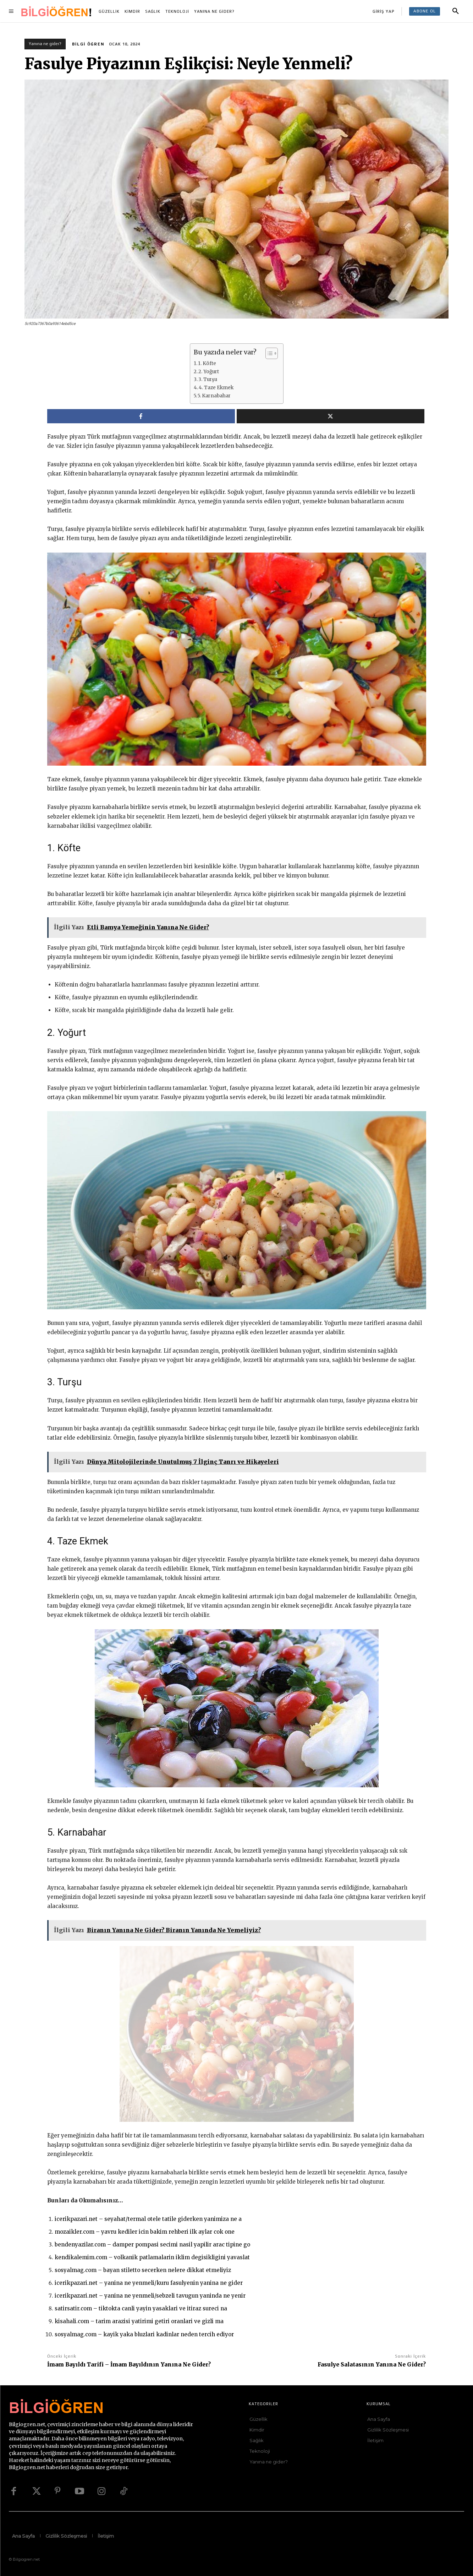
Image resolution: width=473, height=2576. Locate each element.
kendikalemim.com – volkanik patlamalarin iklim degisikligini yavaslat (152, 2257)
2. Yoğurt (208, 372)
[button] (455, 11)
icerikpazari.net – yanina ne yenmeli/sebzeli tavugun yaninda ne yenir (150, 2295)
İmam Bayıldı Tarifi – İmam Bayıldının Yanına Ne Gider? (129, 2364)
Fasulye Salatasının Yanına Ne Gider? (372, 2364)
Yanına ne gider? (45, 44)
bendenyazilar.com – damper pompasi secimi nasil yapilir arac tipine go (152, 2244)
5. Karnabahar (214, 396)
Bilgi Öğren (88, 44)
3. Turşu (207, 379)
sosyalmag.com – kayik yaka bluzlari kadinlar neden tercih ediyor (144, 2334)
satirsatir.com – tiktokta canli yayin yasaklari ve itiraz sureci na (141, 2308)
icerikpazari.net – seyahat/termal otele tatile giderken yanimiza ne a (148, 2219)
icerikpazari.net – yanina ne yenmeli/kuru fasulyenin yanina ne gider (149, 2282)
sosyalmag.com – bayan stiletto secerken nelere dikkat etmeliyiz (143, 2270)
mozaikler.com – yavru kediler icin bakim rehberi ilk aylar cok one (145, 2231)
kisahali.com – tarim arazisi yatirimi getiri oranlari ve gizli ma (139, 2321)
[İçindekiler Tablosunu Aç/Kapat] (268, 353)
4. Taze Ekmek (216, 388)
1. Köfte (207, 363)
